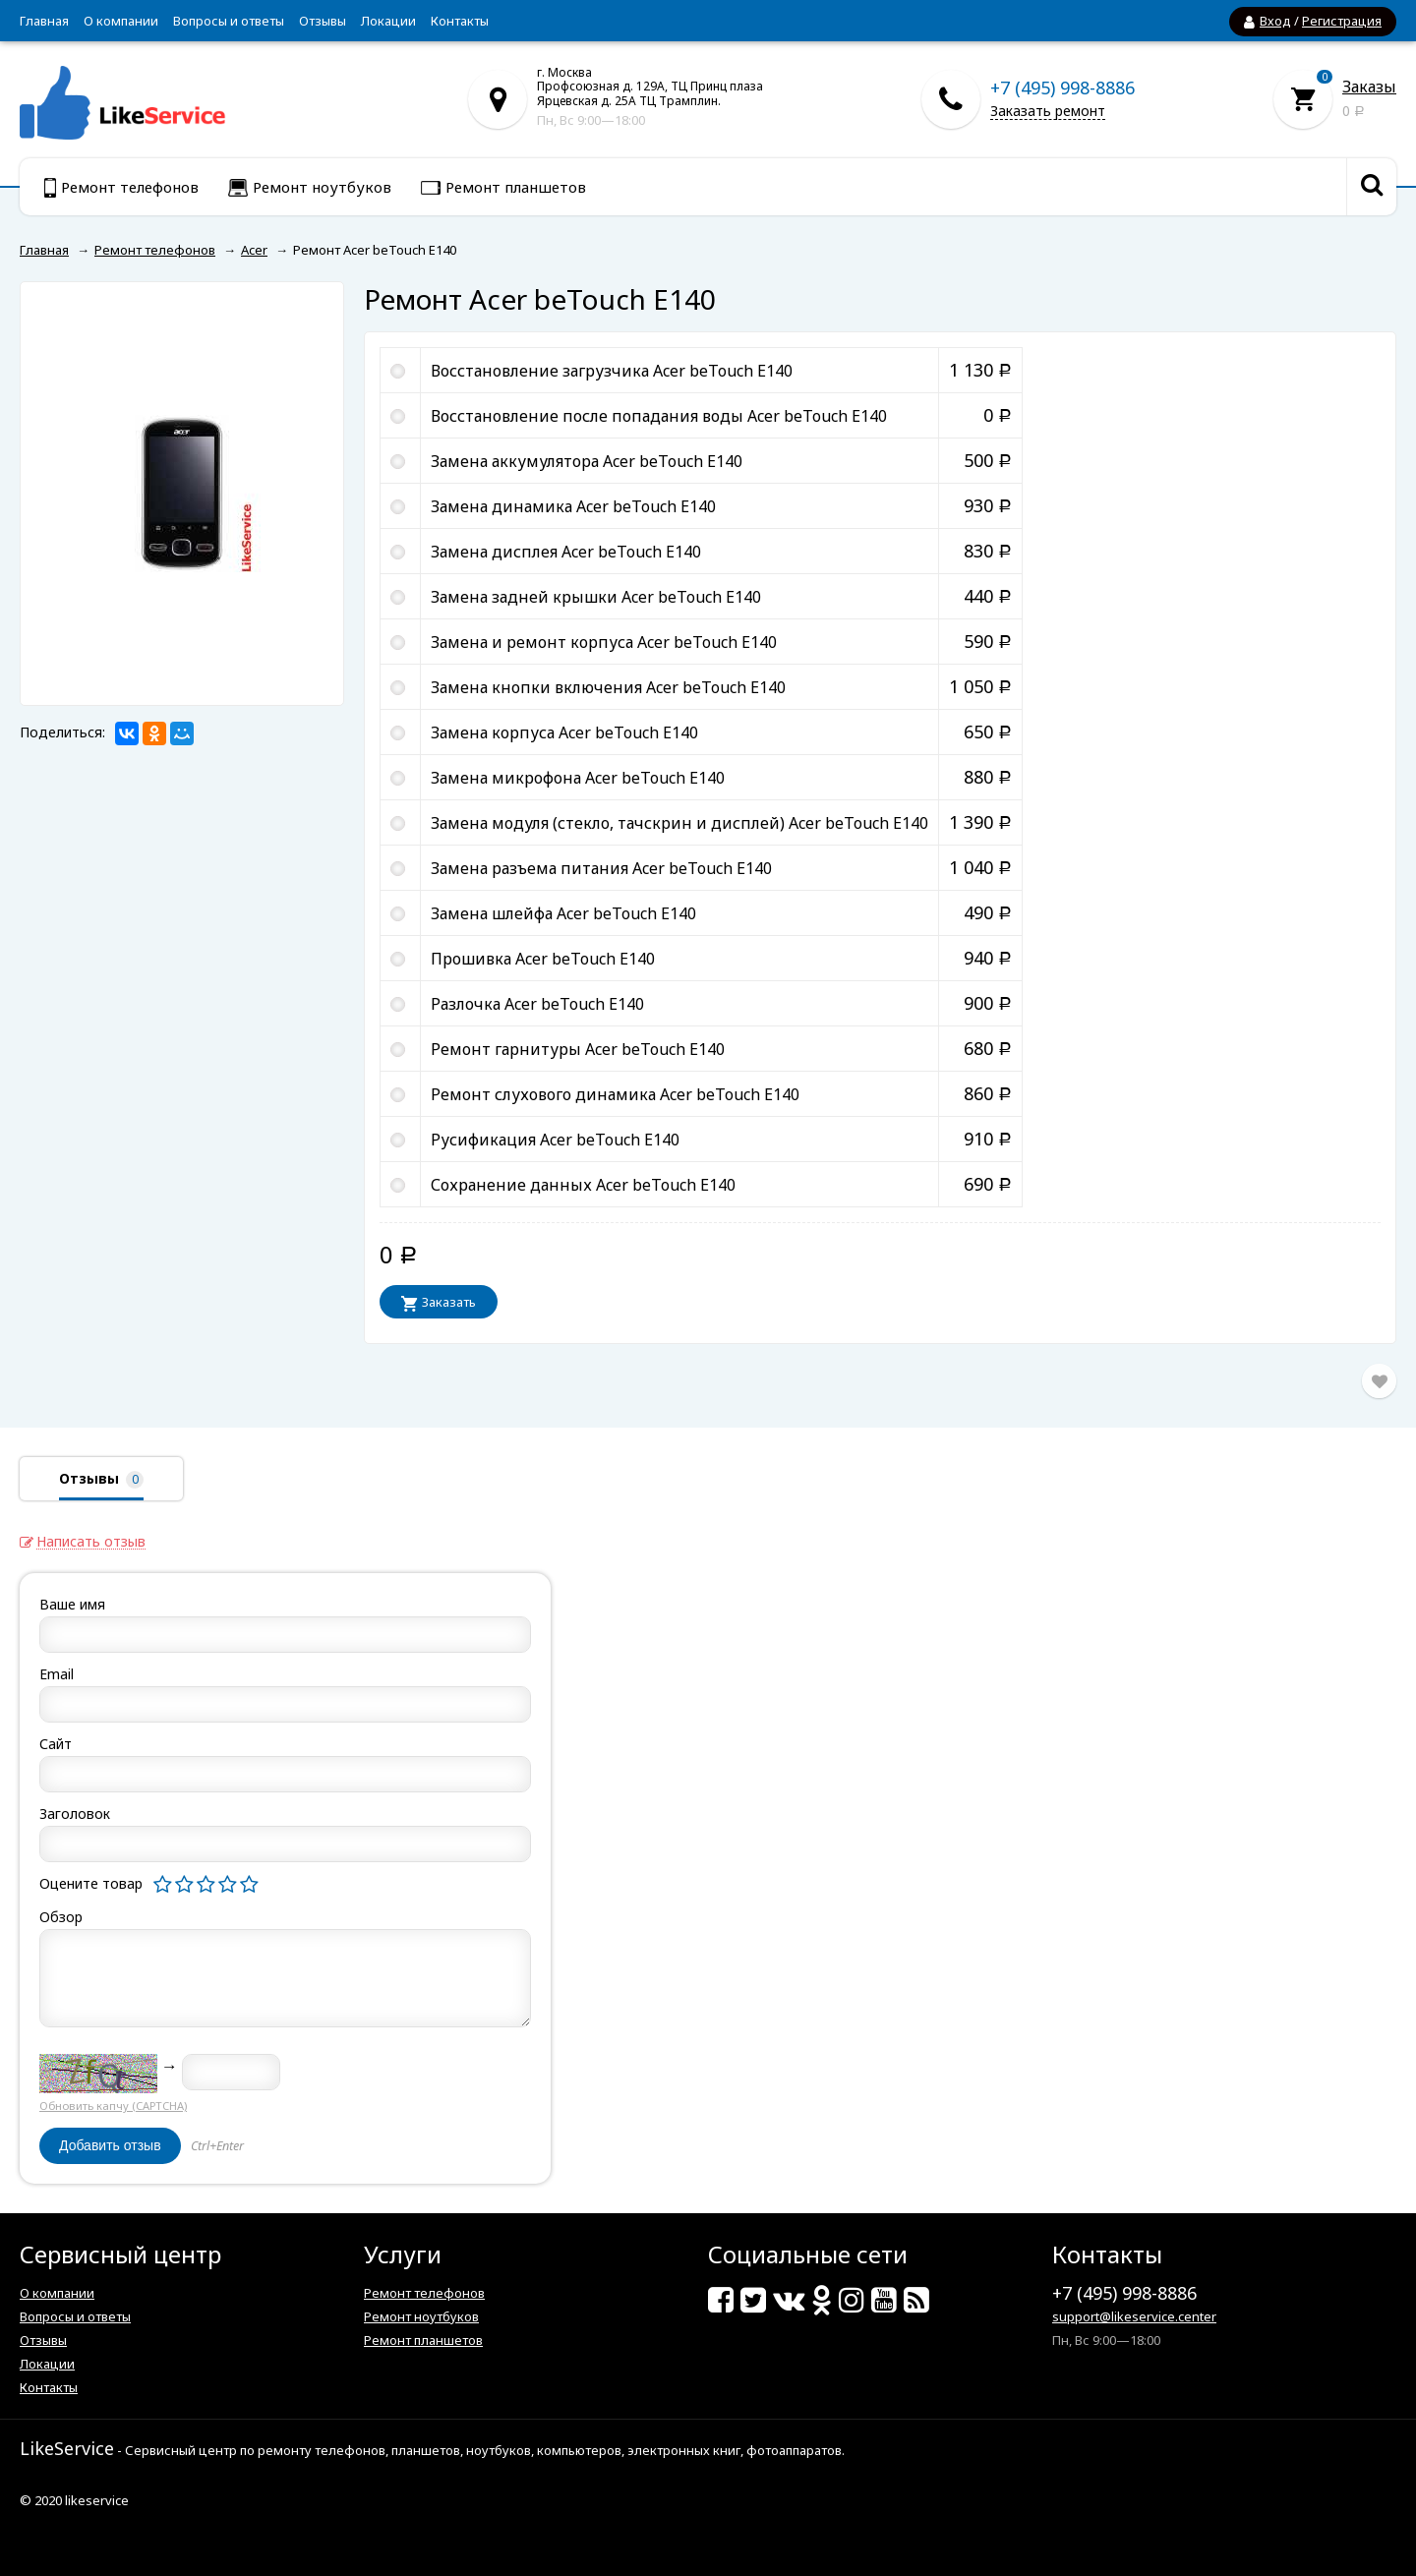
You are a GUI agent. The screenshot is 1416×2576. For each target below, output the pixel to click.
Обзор (61, 1916)
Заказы (1369, 86)
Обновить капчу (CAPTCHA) (113, 2105)
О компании (121, 20)
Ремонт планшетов (423, 2340)
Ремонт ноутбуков (421, 2316)
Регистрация (1342, 20)
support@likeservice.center (1134, 2316)
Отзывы (322, 20)
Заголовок (74, 1813)
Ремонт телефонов (424, 2293)
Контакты (460, 20)
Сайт (55, 1743)
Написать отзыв (91, 1542)
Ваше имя (72, 1604)
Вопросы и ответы (228, 20)
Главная (44, 20)
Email (56, 1674)
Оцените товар (91, 1883)
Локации (388, 20)
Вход (1275, 20)
